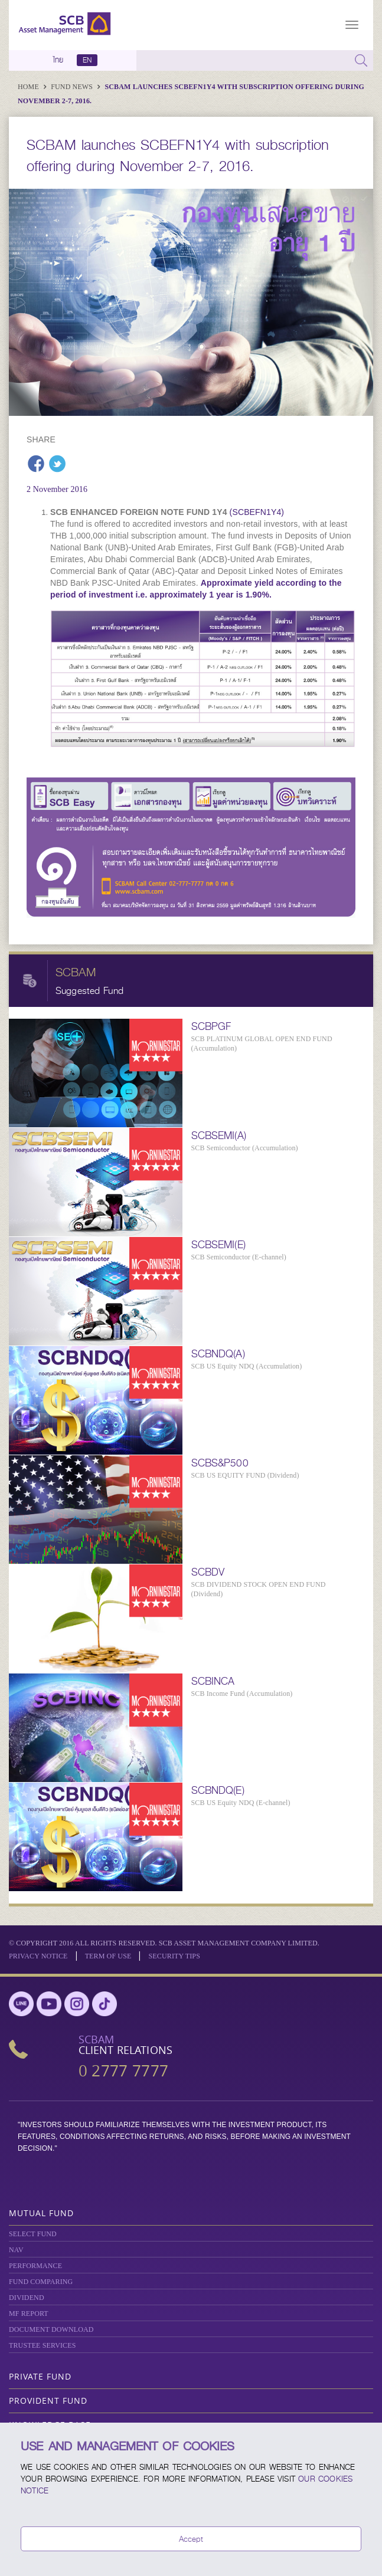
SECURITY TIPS (174, 1956)
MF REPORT (28, 2313)
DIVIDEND (26, 2297)
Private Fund (40, 2376)
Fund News (72, 87)
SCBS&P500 (220, 1463)
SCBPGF (211, 1026)
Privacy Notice (38, 1956)
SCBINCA (213, 1681)
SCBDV (208, 1572)
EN (87, 60)
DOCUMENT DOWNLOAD (51, 2329)
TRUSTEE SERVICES (42, 2345)
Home (29, 87)
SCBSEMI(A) (218, 1135)
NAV (16, 2250)
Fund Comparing (41, 2282)
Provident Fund (48, 2400)
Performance (35, 2266)
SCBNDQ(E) (217, 1790)
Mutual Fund (41, 2213)
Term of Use (108, 1956)
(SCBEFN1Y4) (257, 512)
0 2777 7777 (123, 2070)
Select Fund (33, 2234)
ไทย (58, 60)
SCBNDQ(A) (218, 1354)
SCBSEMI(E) (218, 1244)
